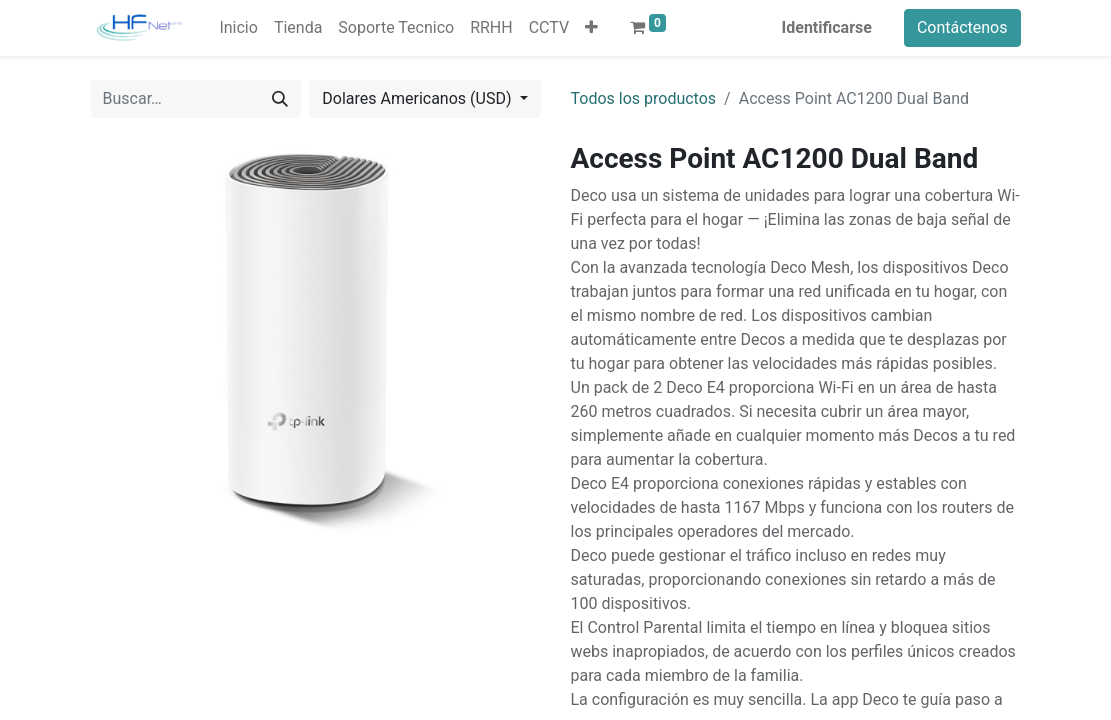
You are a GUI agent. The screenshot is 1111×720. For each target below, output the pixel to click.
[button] (591, 28)
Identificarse (827, 27)
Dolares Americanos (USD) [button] (418, 98)
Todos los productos (644, 98)
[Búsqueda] (280, 99)
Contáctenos (962, 27)
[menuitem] (238, 28)
